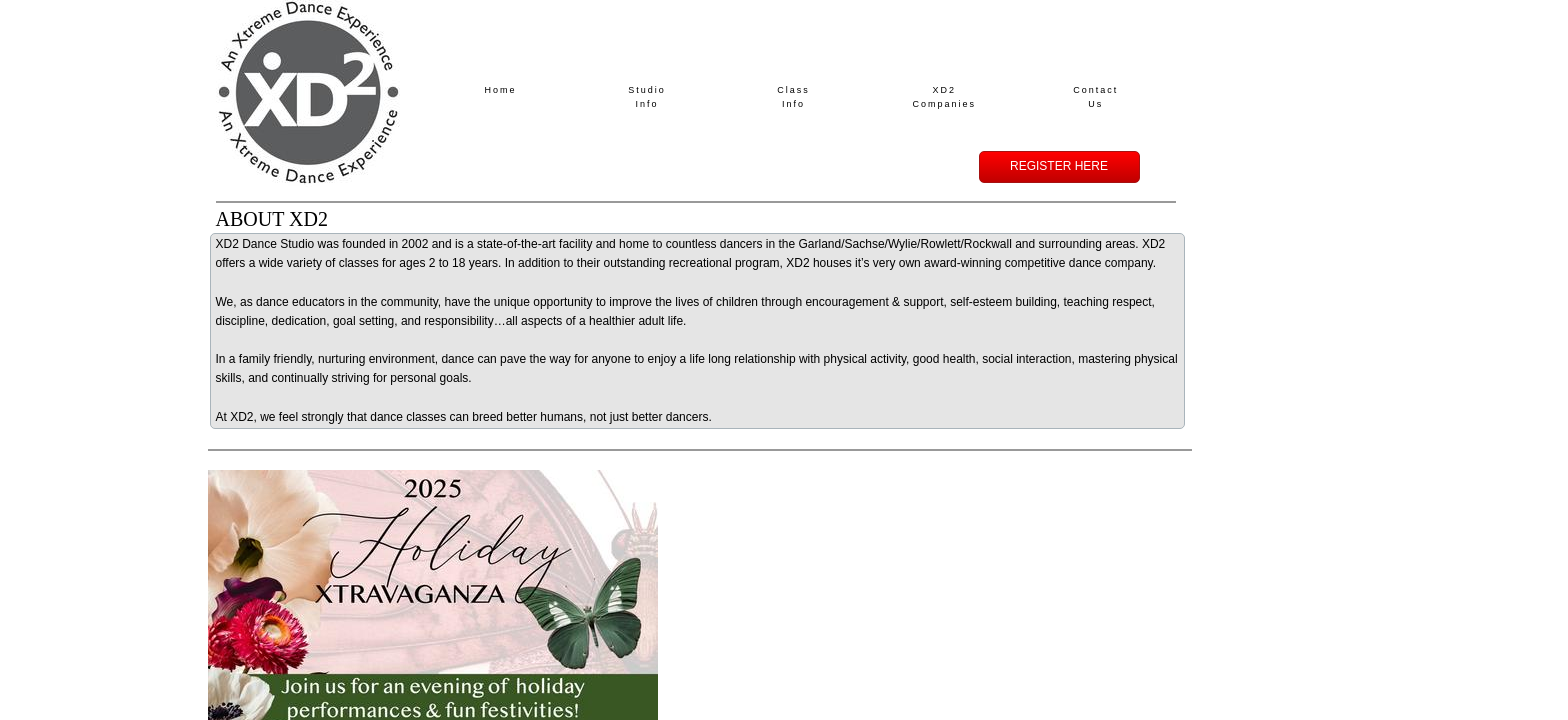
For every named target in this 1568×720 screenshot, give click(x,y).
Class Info (793, 97)
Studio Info (647, 97)
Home (501, 90)
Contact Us (1095, 97)
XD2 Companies (945, 97)
